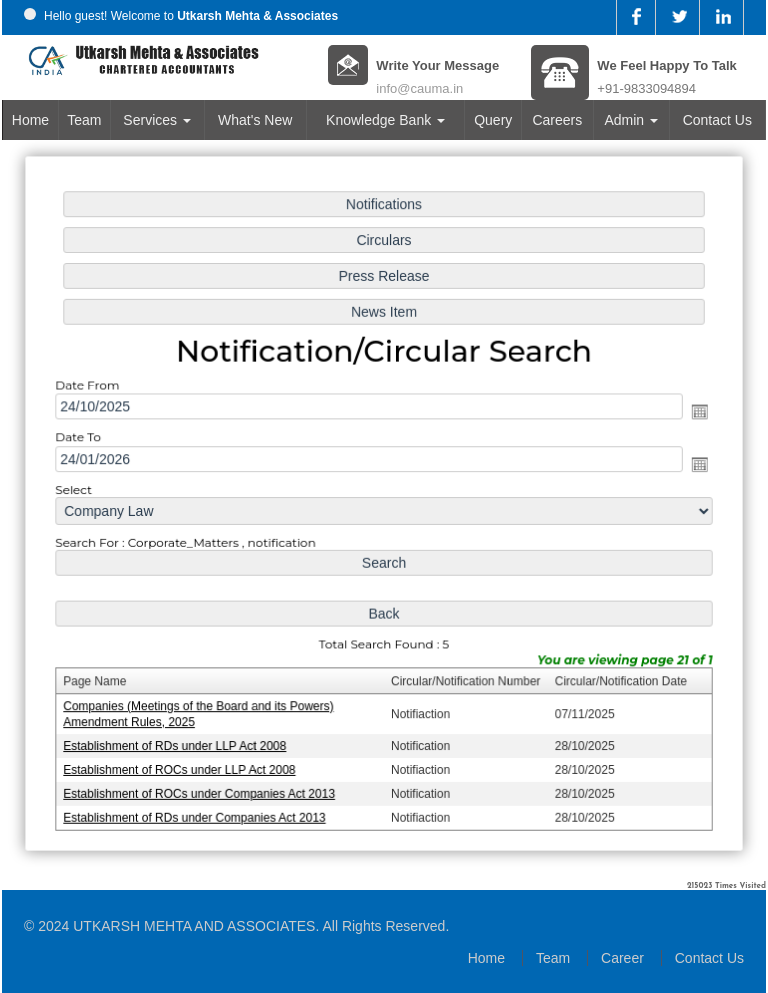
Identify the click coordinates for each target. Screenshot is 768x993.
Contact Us (717, 120)
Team (84, 120)
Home (30, 120)
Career (622, 958)
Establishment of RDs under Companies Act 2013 (198, 811)
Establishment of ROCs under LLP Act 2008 (184, 764)
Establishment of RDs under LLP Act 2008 (179, 741)
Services (157, 120)
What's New (255, 120)
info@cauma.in (419, 88)
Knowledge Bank (385, 120)
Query (493, 120)
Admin (631, 120)
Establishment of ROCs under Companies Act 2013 (203, 788)
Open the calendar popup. (693, 413)
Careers (557, 120)
